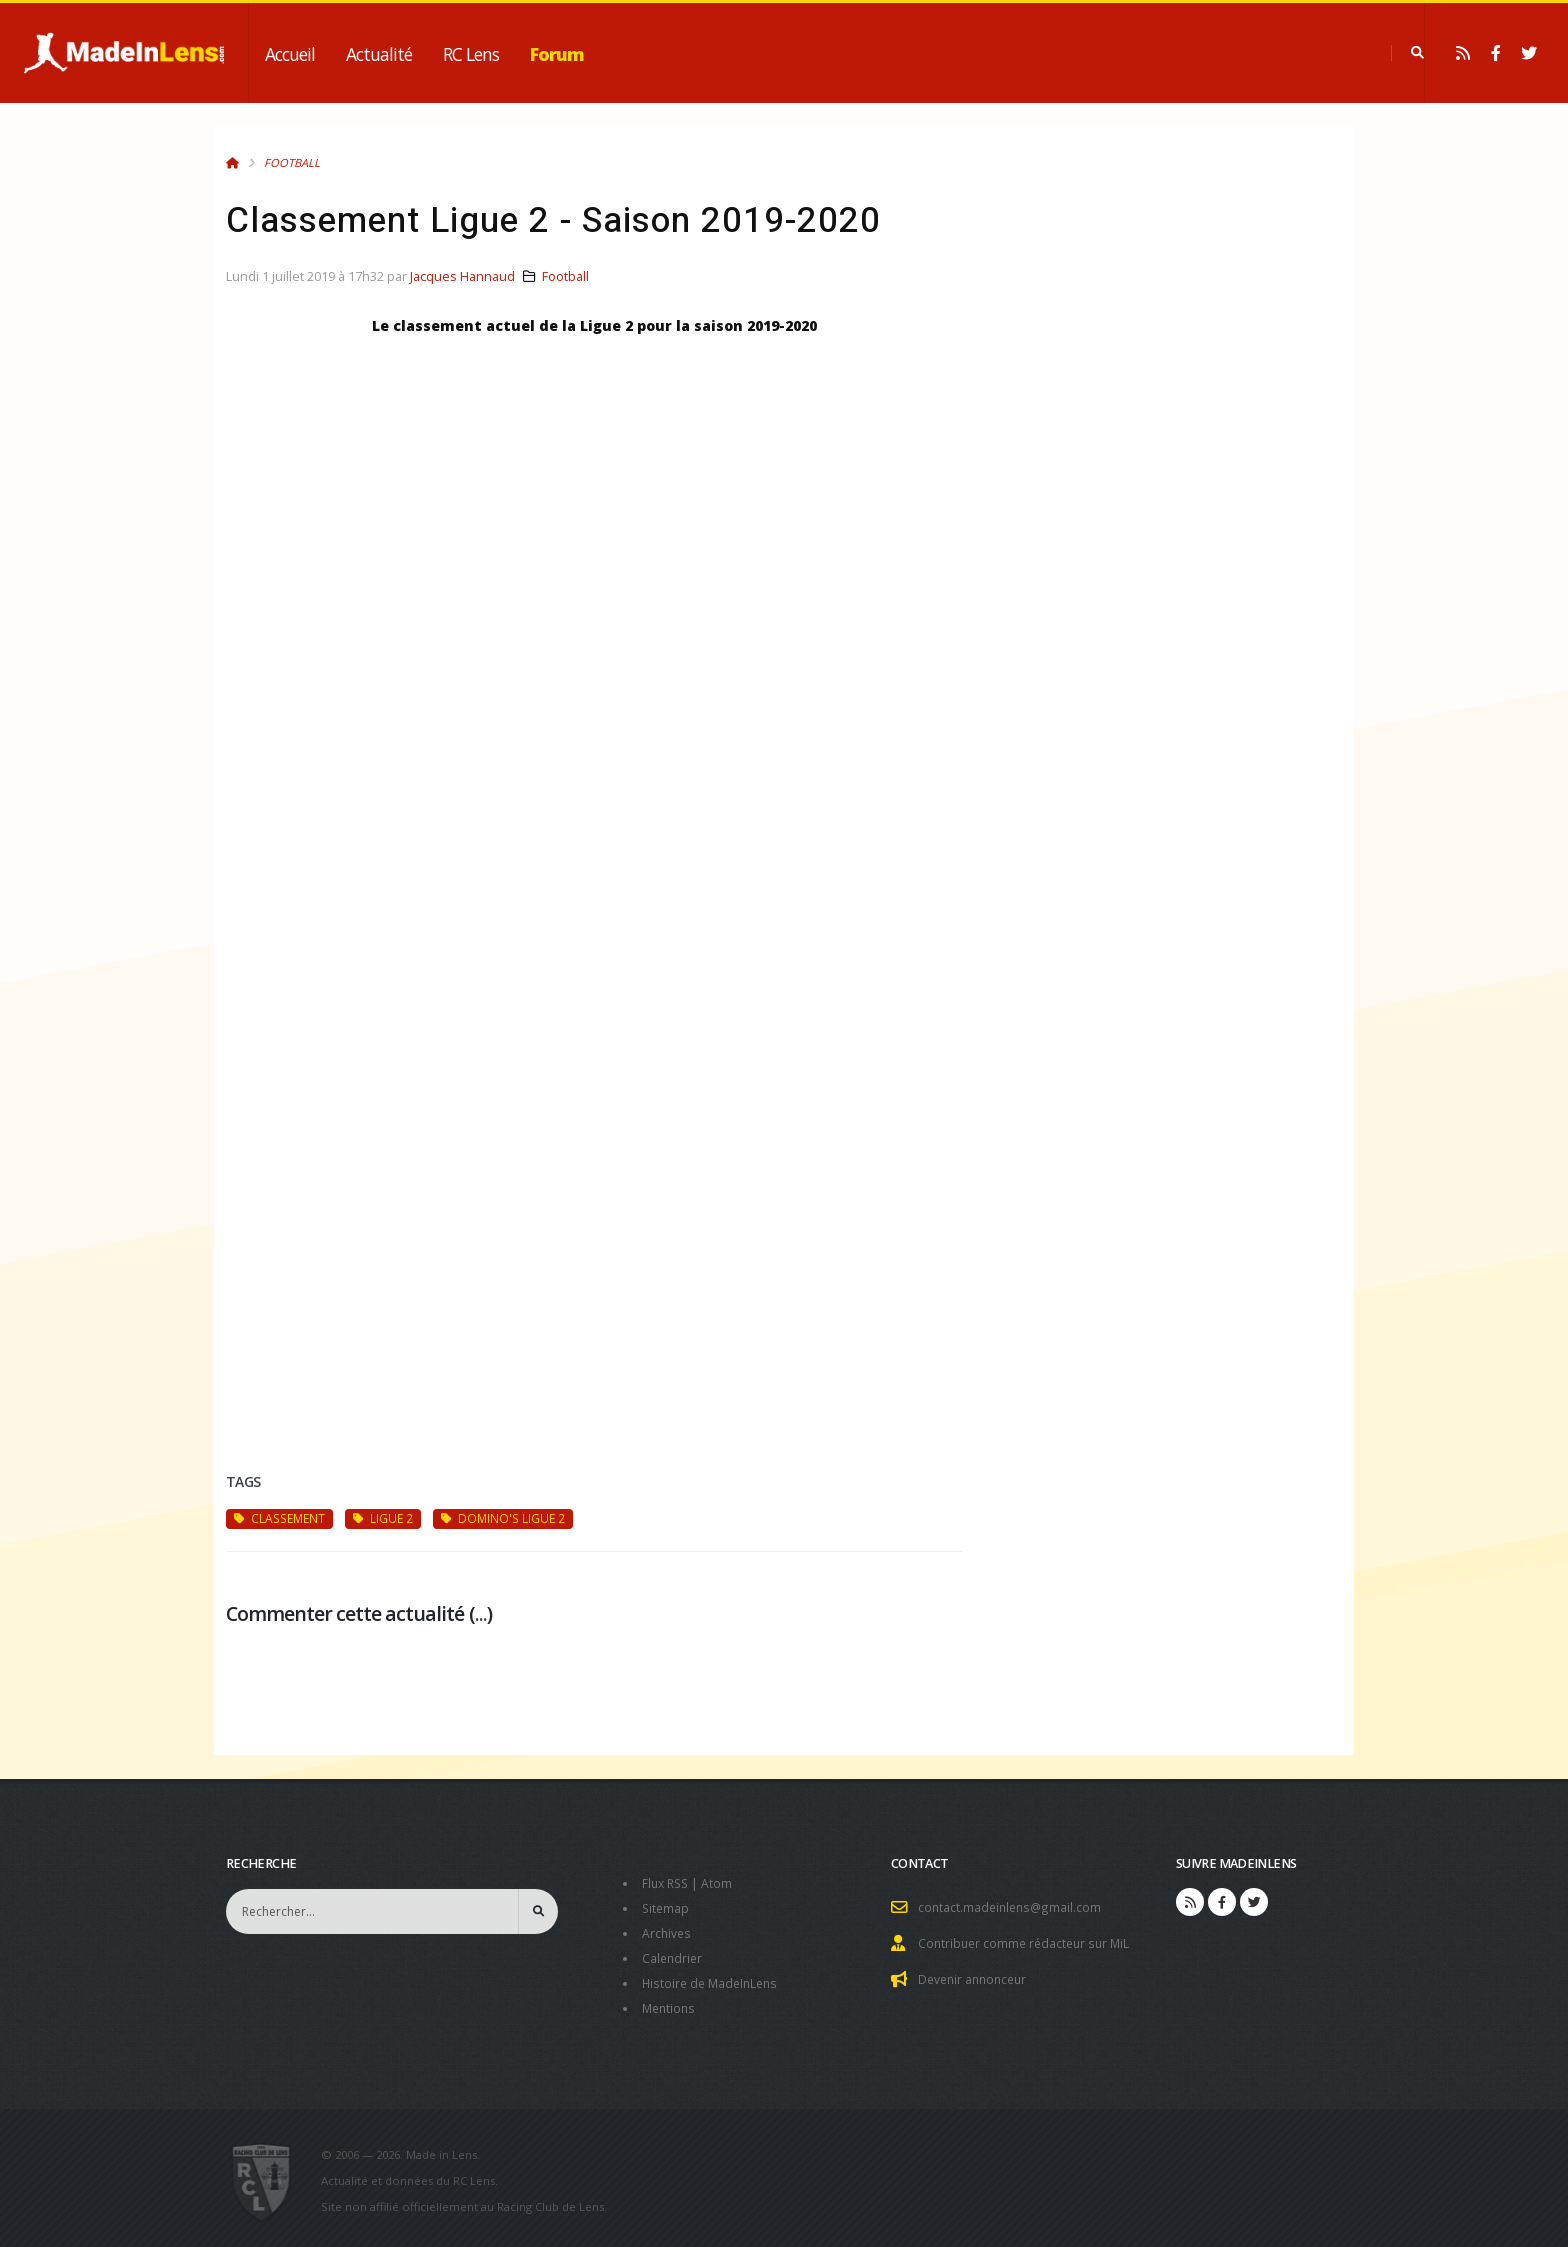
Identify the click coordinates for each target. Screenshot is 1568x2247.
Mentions (670, 2002)
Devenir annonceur (976, 1976)
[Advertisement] (594, 1218)
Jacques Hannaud (462, 276)
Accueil (290, 54)
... (481, 1613)
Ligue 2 (383, 1518)
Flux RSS (667, 1882)
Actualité (379, 54)
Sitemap (666, 1906)
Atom (721, 1882)
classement (279, 1518)
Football (292, 162)
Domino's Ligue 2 (503, 1518)
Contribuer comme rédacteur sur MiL (1028, 1941)
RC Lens (471, 54)
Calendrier (673, 1954)
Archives (667, 1930)
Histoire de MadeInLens (713, 1978)
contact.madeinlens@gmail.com (1012, 1906)
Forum (557, 54)
